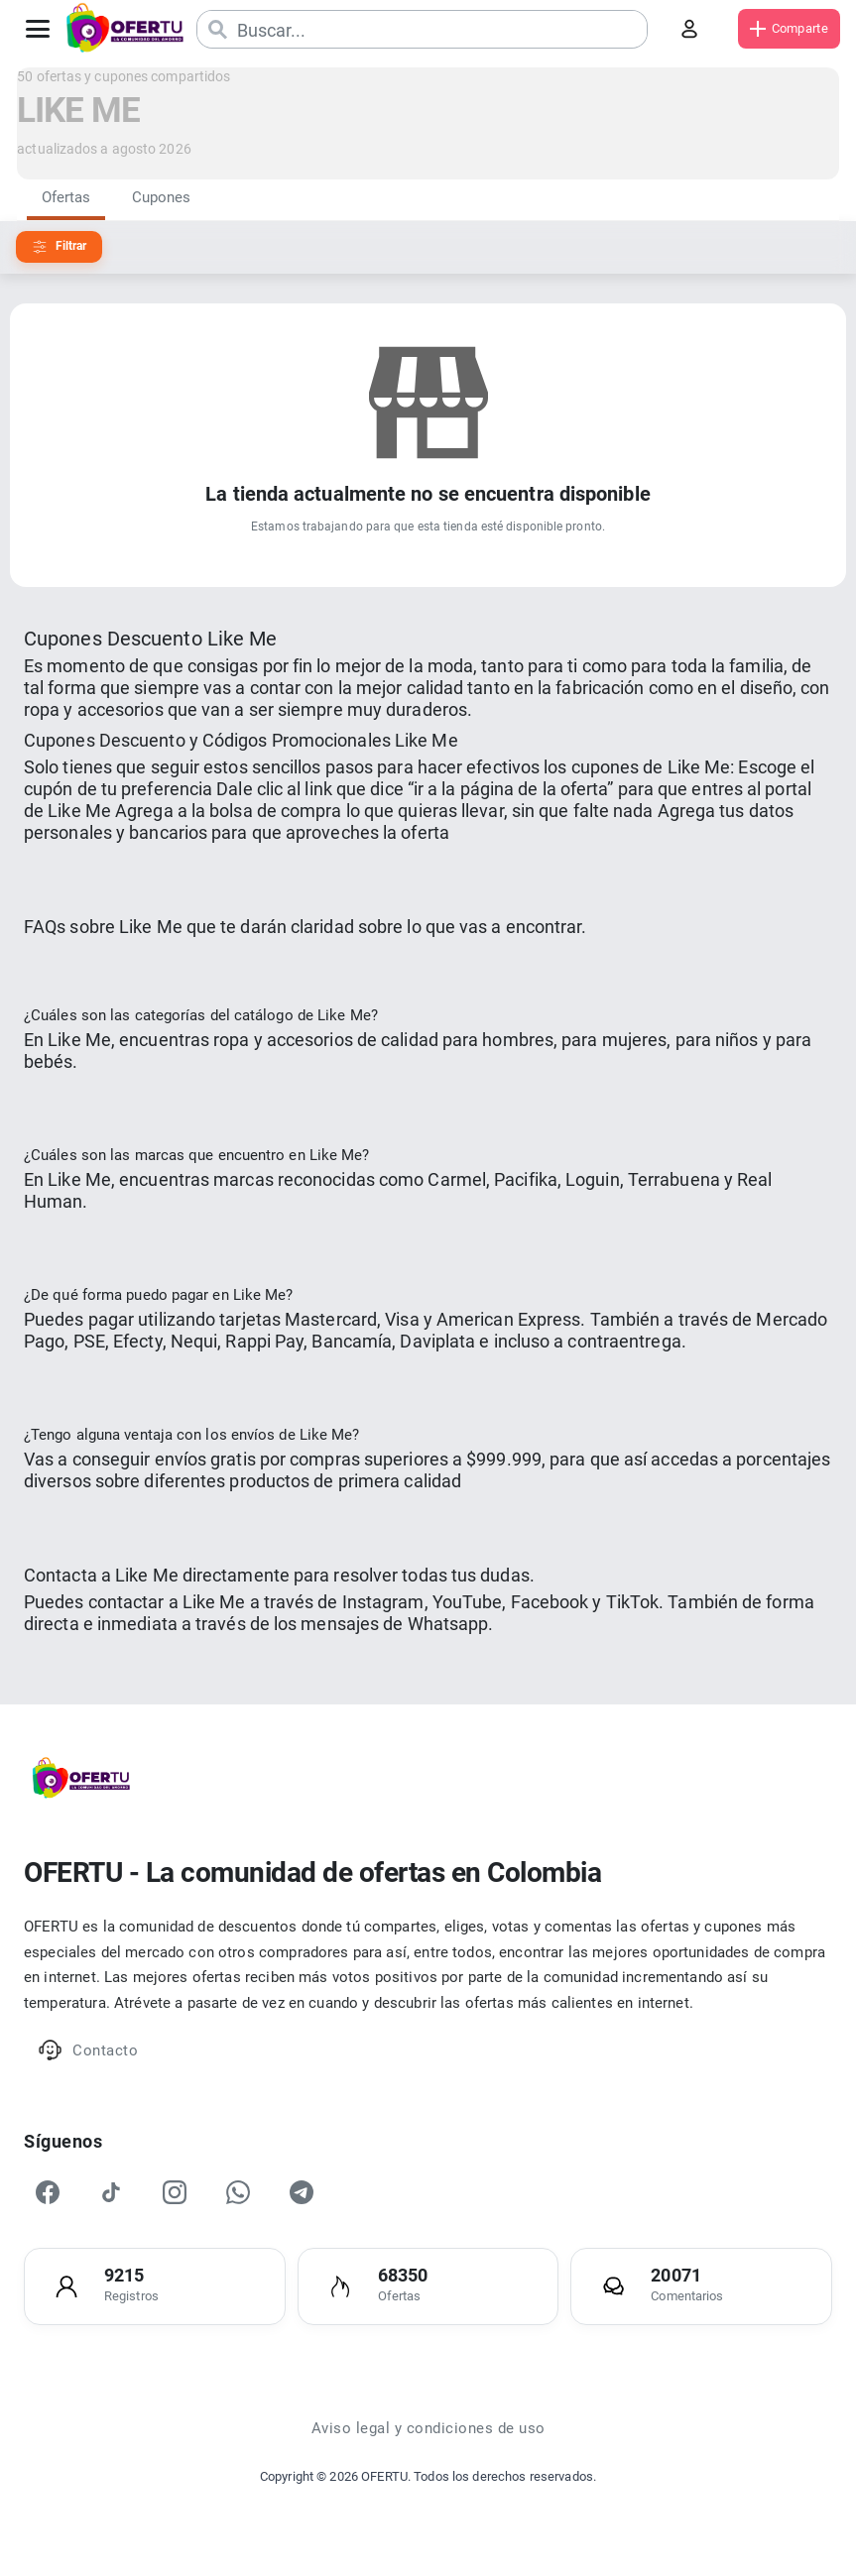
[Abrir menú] (38, 29)
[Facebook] (47, 2192)
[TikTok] (111, 2192)
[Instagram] (174, 2192)
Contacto (88, 2050)
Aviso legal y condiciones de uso (428, 2428)
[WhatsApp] (238, 2192)
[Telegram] (301, 2192)
